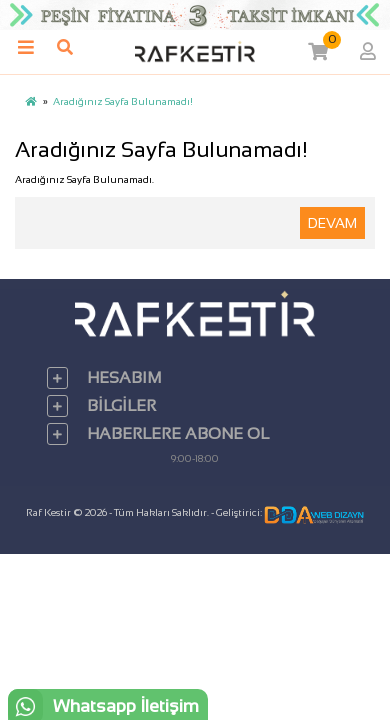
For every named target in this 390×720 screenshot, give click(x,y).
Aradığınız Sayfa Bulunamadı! (123, 101)
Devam (332, 223)
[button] (316, 51)
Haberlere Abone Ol (178, 433)
